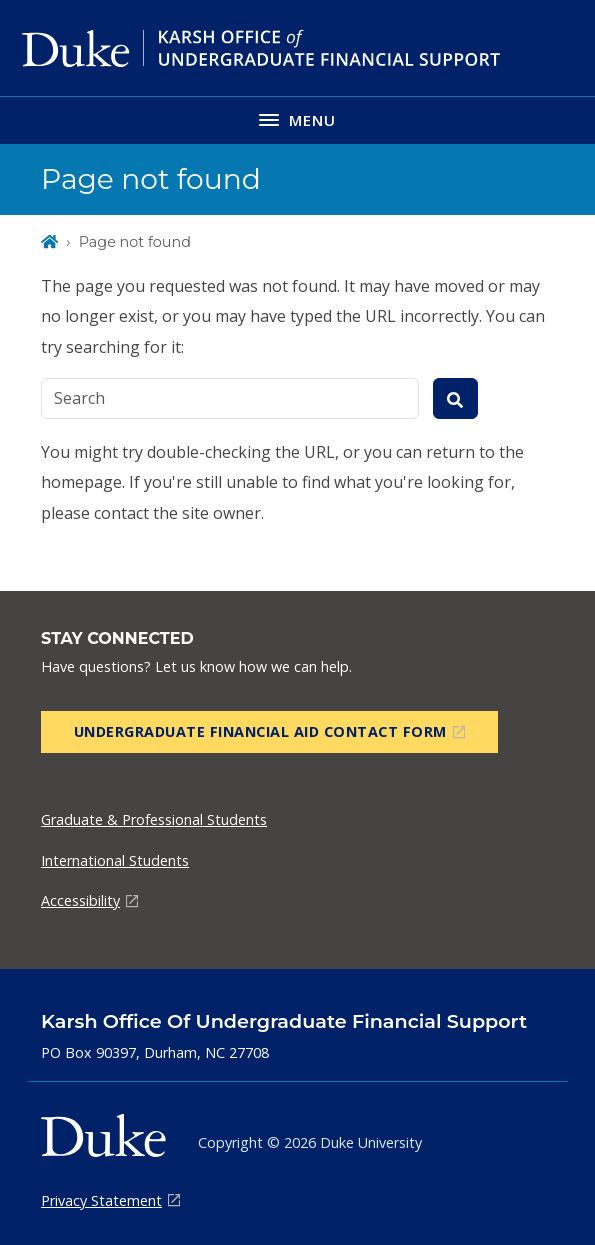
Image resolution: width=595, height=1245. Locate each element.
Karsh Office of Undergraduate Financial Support (284, 1021)
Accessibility (80, 900)
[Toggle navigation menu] (297, 120)
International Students (115, 860)
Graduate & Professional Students (154, 819)
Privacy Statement (101, 1200)
